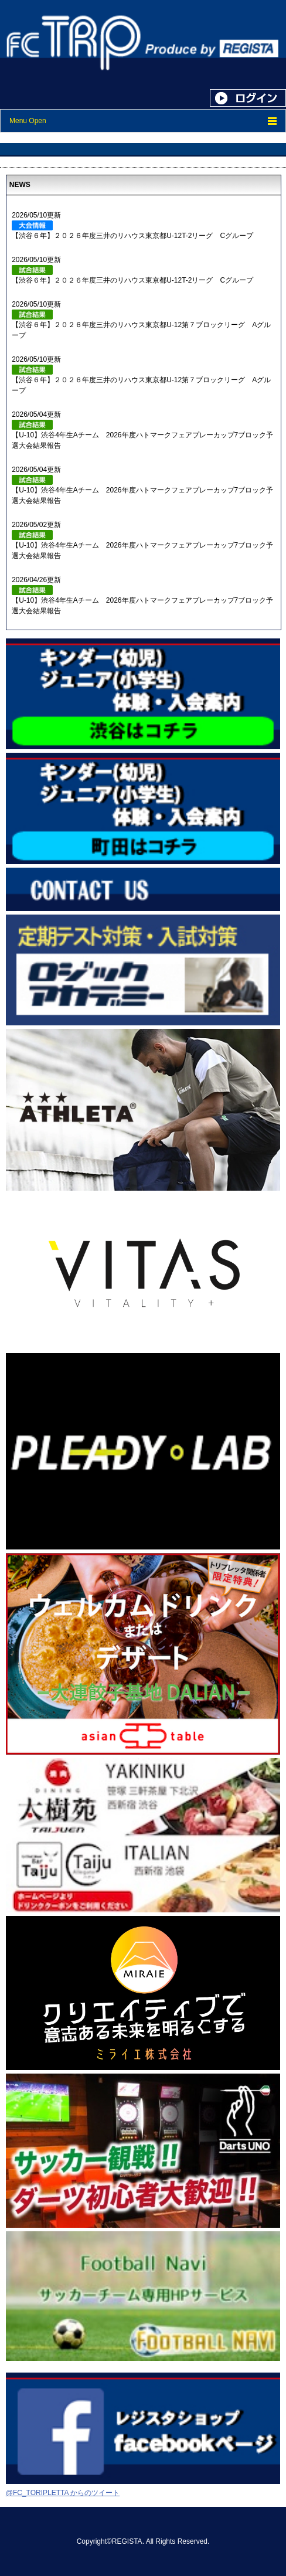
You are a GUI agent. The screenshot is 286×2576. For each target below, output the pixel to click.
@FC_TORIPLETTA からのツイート (63, 2493)
